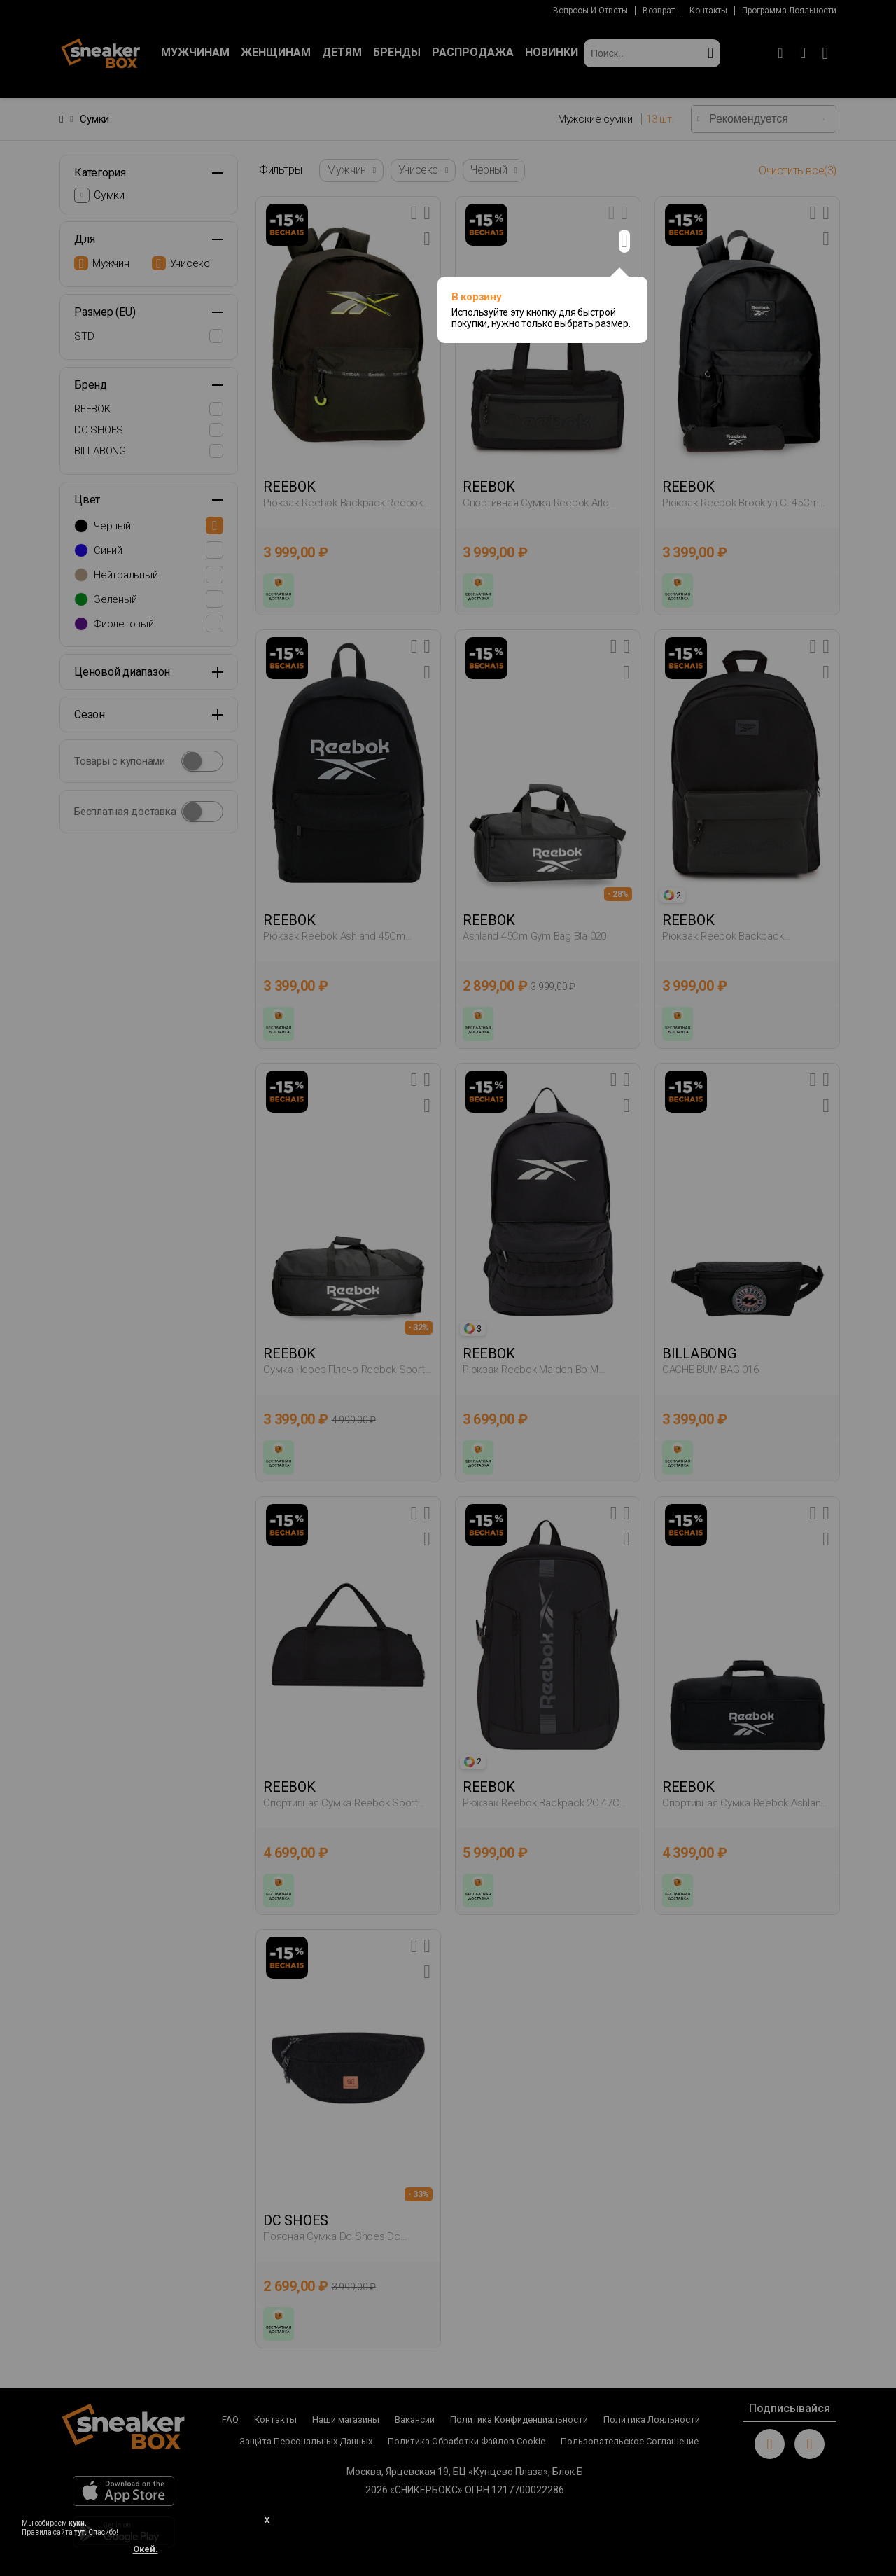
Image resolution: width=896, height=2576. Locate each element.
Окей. (145, 2549)
